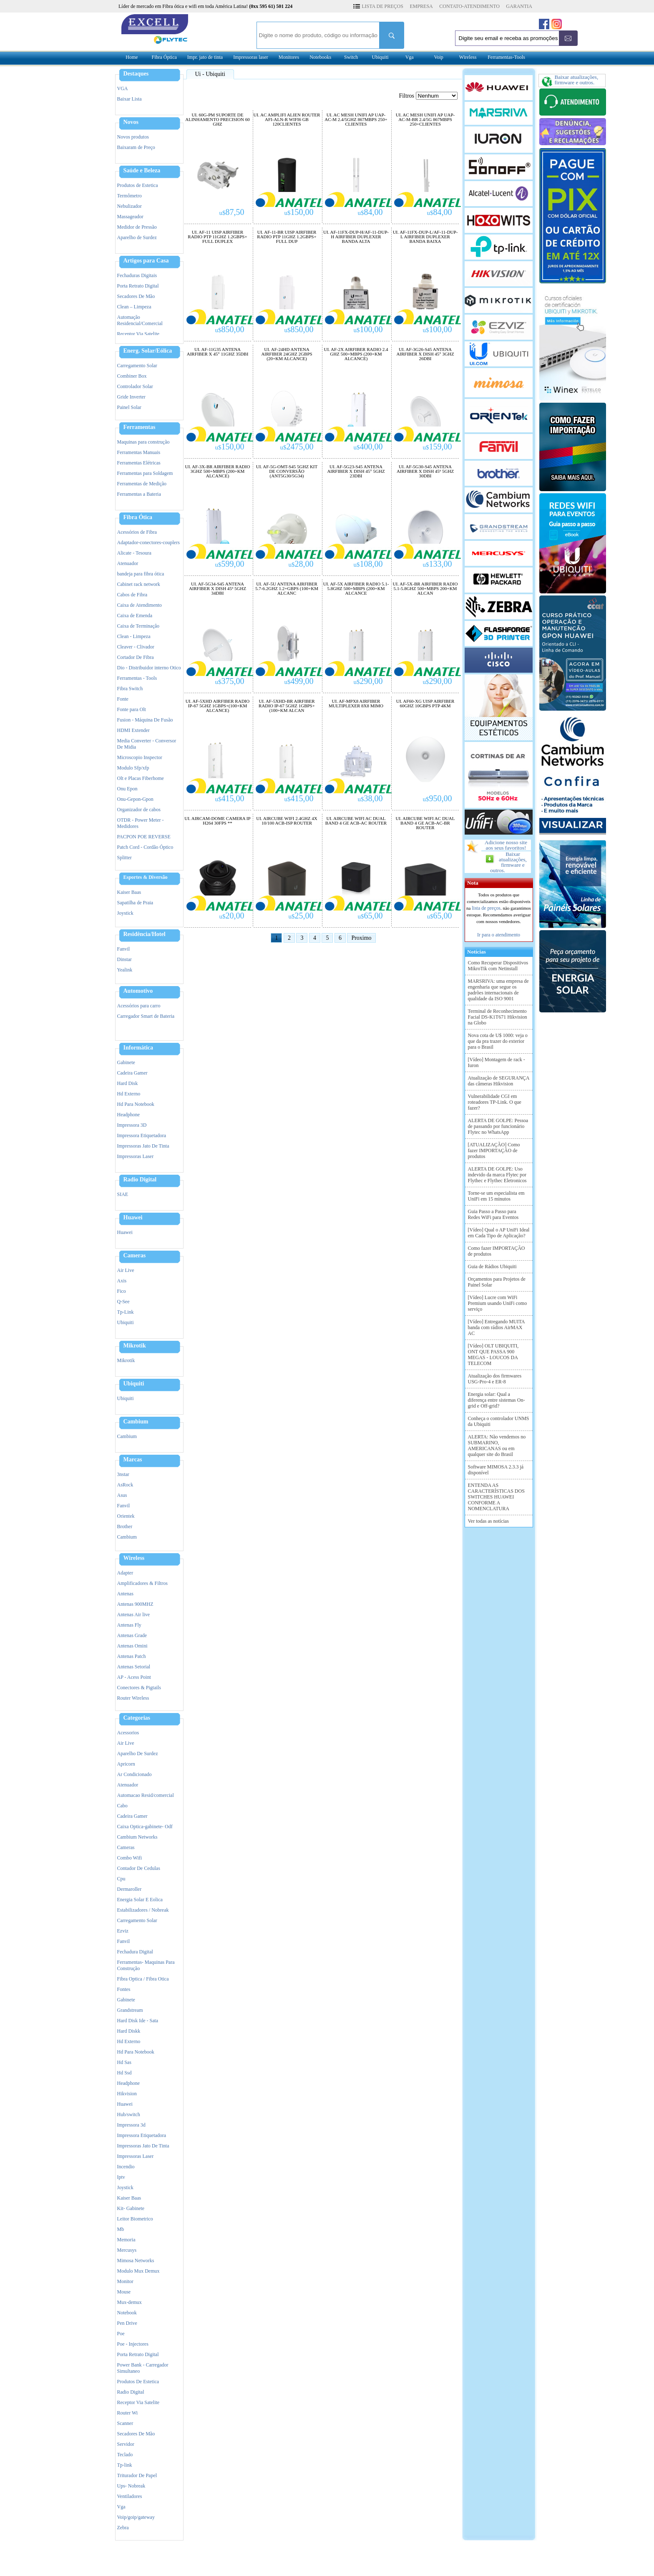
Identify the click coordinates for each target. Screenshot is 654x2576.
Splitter (124, 857)
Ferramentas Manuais (139, 452)
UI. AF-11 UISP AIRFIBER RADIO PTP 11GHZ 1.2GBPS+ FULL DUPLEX (217, 237)
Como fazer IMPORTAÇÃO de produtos (496, 1251)
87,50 (231, 212)
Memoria (126, 2240)
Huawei (133, 1218)
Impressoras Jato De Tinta (143, 1146)
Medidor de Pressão (137, 227)
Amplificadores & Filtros (142, 1583)
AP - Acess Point (134, 1677)
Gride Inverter (131, 397)
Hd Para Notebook (135, 1104)
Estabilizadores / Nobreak (143, 1910)
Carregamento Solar (137, 365)
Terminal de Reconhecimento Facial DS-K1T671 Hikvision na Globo (497, 1017)
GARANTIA (519, 6)
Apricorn (126, 1764)
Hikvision (127, 2094)
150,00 (299, 212)
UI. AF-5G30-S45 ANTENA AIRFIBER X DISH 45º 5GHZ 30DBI (425, 471)
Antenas (125, 1594)
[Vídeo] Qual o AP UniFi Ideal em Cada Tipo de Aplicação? (499, 1233)
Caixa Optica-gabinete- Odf (145, 1826)
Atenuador (127, 563)
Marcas (132, 1460)
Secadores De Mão (136, 296)
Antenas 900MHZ (135, 1604)
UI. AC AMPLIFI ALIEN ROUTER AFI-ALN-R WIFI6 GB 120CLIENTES (287, 119)
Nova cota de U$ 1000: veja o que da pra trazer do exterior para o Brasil (498, 1041)
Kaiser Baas (129, 892)
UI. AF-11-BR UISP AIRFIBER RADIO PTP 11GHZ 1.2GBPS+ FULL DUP (286, 237)
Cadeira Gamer (132, 1073)
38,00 (370, 798)
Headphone (128, 1115)
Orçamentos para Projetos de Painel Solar (497, 1282)
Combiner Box (132, 376)
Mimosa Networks (135, 2260)
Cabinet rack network (138, 584)
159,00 (437, 446)
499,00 (299, 681)
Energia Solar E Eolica (140, 1899)
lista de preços (486, 908)
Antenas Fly (129, 1625)
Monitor (125, 2281)
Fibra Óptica (164, 57)
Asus (122, 1495)
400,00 (368, 446)
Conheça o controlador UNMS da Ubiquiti (498, 1421)
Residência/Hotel (144, 934)
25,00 (301, 915)
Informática (138, 1048)
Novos (131, 122)
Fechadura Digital (135, 1952)
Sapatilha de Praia (135, 903)
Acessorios (128, 1733)
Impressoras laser (250, 57)
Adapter (125, 1573)
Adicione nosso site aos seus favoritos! (506, 845)
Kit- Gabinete (131, 2208)
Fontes (124, 1989)
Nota (471, 883)
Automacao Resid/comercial (145, 1795)
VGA (122, 88)
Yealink (125, 970)
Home (132, 57)
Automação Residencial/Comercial (140, 320)
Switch (351, 57)
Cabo (122, 1806)
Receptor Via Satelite (138, 334)
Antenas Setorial (134, 1667)
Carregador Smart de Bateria (146, 1016)
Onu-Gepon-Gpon (135, 799)
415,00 (229, 798)
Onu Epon (127, 789)
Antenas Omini (132, 1646)
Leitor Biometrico (135, 2219)
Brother (125, 1526)
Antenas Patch (131, 1656)
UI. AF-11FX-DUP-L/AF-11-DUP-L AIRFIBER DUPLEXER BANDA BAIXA (425, 237)
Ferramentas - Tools (137, 678)
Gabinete (126, 1062)
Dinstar (124, 959)
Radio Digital (140, 1180)
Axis (122, 1281)
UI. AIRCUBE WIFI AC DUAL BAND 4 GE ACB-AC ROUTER (356, 820)
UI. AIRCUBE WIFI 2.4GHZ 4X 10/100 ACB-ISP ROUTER (286, 820)
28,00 (301, 564)
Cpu (121, 1879)
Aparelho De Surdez (137, 1753)
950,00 (437, 798)
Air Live (125, 1270)
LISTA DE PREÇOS (382, 6)
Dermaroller (129, 1889)
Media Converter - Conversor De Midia (146, 744)
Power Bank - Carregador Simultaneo (143, 2368)
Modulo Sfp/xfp (133, 768)
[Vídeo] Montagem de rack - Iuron (496, 1062)
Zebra (123, 2528)
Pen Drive (127, 2323)
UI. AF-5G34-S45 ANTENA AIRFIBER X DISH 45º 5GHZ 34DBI (217, 588)
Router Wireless (133, 1698)
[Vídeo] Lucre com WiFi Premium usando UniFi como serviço (497, 1303)
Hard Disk (127, 1083)
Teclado (125, 2454)
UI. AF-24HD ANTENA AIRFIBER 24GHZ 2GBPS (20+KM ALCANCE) (286, 354)
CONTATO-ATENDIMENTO (469, 6)
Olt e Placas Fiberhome (140, 778)
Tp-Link (125, 1312)
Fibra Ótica (138, 517)
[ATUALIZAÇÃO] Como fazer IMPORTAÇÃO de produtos (494, 1150)
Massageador (130, 217)
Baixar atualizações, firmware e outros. (508, 862)
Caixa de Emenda (135, 615)
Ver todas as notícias (488, 1521)
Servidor (125, 2444)
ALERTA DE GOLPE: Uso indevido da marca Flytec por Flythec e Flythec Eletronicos (497, 1174)
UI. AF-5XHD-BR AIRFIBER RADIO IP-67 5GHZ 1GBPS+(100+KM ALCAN (287, 706)
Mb (120, 2229)
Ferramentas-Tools (506, 57)
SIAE (122, 1194)
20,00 (231, 915)
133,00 (437, 564)
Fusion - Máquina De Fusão (145, 720)
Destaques (136, 74)
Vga (409, 57)
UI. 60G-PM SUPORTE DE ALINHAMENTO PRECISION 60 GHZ (217, 119)
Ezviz (122, 1931)
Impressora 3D (132, 1125)
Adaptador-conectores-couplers (148, 542)
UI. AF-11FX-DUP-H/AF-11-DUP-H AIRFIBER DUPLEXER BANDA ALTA (356, 237)
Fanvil (123, 949)
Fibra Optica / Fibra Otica (143, 1979)
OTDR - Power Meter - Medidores (140, 823)
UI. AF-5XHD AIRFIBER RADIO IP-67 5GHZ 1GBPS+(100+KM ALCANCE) (217, 706)
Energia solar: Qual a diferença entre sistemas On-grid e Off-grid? (496, 1400)
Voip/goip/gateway (136, 2517)
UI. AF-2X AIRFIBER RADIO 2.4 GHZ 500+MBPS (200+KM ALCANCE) (356, 354)
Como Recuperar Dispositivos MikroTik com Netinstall (498, 965)
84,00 (370, 212)
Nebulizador (129, 206)
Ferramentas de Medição (142, 484)
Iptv (121, 2177)
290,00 (368, 681)
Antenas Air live (133, 1614)
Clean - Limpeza (134, 636)
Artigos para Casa (146, 261)
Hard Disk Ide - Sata (137, 2020)
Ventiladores (129, 2496)
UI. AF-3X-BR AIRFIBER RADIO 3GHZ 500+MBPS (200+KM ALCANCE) (217, 471)
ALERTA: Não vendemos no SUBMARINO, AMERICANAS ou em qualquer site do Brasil (497, 1445)
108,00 (368, 564)
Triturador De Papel (137, 2475)
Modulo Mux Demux (138, 2271)
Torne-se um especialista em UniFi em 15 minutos (496, 1196)
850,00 (229, 329)
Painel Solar (129, 407)
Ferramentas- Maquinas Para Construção (146, 1965)
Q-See (123, 1301)
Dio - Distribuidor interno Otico (149, 668)
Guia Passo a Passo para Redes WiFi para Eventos (493, 1214)
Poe (121, 2333)
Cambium (135, 1422)
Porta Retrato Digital (138, 286)
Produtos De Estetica (138, 2381)
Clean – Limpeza (134, 307)
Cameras (134, 1256)
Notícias (475, 952)
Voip (438, 57)
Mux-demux (129, 2302)
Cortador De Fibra (135, 657)
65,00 (370, 915)
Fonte (122, 699)
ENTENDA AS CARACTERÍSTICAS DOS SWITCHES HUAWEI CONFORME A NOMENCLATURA (496, 1496)
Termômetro (129, 196)
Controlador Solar (135, 386)
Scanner (125, 2423)
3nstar (123, 1474)
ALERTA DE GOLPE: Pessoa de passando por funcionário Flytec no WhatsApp (498, 1126)
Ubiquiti (380, 57)
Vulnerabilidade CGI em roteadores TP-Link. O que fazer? (494, 1102)
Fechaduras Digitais (137, 275)
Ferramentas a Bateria (139, 494)
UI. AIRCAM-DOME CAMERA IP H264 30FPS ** (217, 820)
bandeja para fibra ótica (140, 574)
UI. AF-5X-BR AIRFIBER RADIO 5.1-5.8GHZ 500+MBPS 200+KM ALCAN (425, 588)
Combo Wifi (129, 1858)
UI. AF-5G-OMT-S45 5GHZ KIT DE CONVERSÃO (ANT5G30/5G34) (286, 471)
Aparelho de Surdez (137, 237)
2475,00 (297, 446)
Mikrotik (134, 1346)
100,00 (368, 329)
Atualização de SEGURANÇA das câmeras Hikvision (498, 1081)
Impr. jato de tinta (205, 57)
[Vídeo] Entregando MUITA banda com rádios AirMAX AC (496, 1327)
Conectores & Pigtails (139, 1687)
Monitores (289, 57)
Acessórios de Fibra (137, 532)
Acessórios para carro (139, 1006)
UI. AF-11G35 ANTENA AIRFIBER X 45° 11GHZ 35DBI (218, 351)
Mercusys (127, 2250)
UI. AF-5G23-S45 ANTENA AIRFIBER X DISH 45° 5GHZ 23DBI (356, 471)
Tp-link (124, 2465)
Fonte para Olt (131, 709)
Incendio (126, 2167)
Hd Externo (129, 1094)
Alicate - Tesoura (134, 553)
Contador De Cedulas (138, 1868)
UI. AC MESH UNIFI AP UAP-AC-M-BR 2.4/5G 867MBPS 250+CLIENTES (425, 119)
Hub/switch (128, 2114)
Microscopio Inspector (139, 757)
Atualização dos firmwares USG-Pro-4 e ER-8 (495, 1379)
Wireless (468, 57)
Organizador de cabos (139, 809)
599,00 (229, 564)
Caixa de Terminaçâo (138, 626)
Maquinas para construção (143, 442)
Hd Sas (124, 2062)
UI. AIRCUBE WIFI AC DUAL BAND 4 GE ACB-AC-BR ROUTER (425, 823)
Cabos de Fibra (132, 595)
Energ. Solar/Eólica (147, 351)
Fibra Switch (130, 688)
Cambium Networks (137, 1837)
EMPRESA (421, 6)
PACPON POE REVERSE (144, 837)
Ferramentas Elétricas (139, 463)
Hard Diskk (129, 2031)
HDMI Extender (133, 730)
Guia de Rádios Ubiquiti (492, 1266)
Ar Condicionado (134, 1774)
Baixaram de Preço (136, 147)
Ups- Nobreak (131, 2486)
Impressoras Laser (135, 1156)
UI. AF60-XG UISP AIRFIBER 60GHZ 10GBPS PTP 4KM (425, 703)
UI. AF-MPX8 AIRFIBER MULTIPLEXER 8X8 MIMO (356, 703)
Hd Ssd (124, 2073)
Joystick (125, 913)
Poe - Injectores (132, 2344)
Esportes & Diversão (145, 877)
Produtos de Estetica (137, 185)
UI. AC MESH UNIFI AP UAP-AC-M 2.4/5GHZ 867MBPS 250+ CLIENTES (355, 119)
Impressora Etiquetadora (141, 1135)
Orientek (126, 1516)
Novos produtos (133, 137)
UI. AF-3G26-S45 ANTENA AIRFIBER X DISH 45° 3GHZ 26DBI (425, 354)
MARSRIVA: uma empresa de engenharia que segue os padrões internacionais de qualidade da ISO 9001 (498, 990)
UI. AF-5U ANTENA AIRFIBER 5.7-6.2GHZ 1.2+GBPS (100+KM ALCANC (286, 588)
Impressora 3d (131, 2125)
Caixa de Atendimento (139, 605)
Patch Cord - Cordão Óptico (145, 847)
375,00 (229, 681)
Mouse (124, 2292)
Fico (121, 1291)
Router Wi (127, 2413)
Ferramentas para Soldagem (145, 473)
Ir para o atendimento (498, 935)
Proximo (361, 938)
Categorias (137, 1718)
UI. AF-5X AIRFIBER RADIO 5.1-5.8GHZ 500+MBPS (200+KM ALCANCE (356, 588)
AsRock (125, 1485)
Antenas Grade (132, 1635)
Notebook (127, 2313)
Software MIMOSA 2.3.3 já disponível (496, 1470)
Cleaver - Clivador (135, 647)
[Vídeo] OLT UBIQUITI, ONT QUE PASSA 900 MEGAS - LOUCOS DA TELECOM (493, 1354)
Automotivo (138, 991)
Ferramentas (139, 427)
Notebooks (320, 57)
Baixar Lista (129, 99)
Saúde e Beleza (142, 171)
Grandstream (130, 2010)
